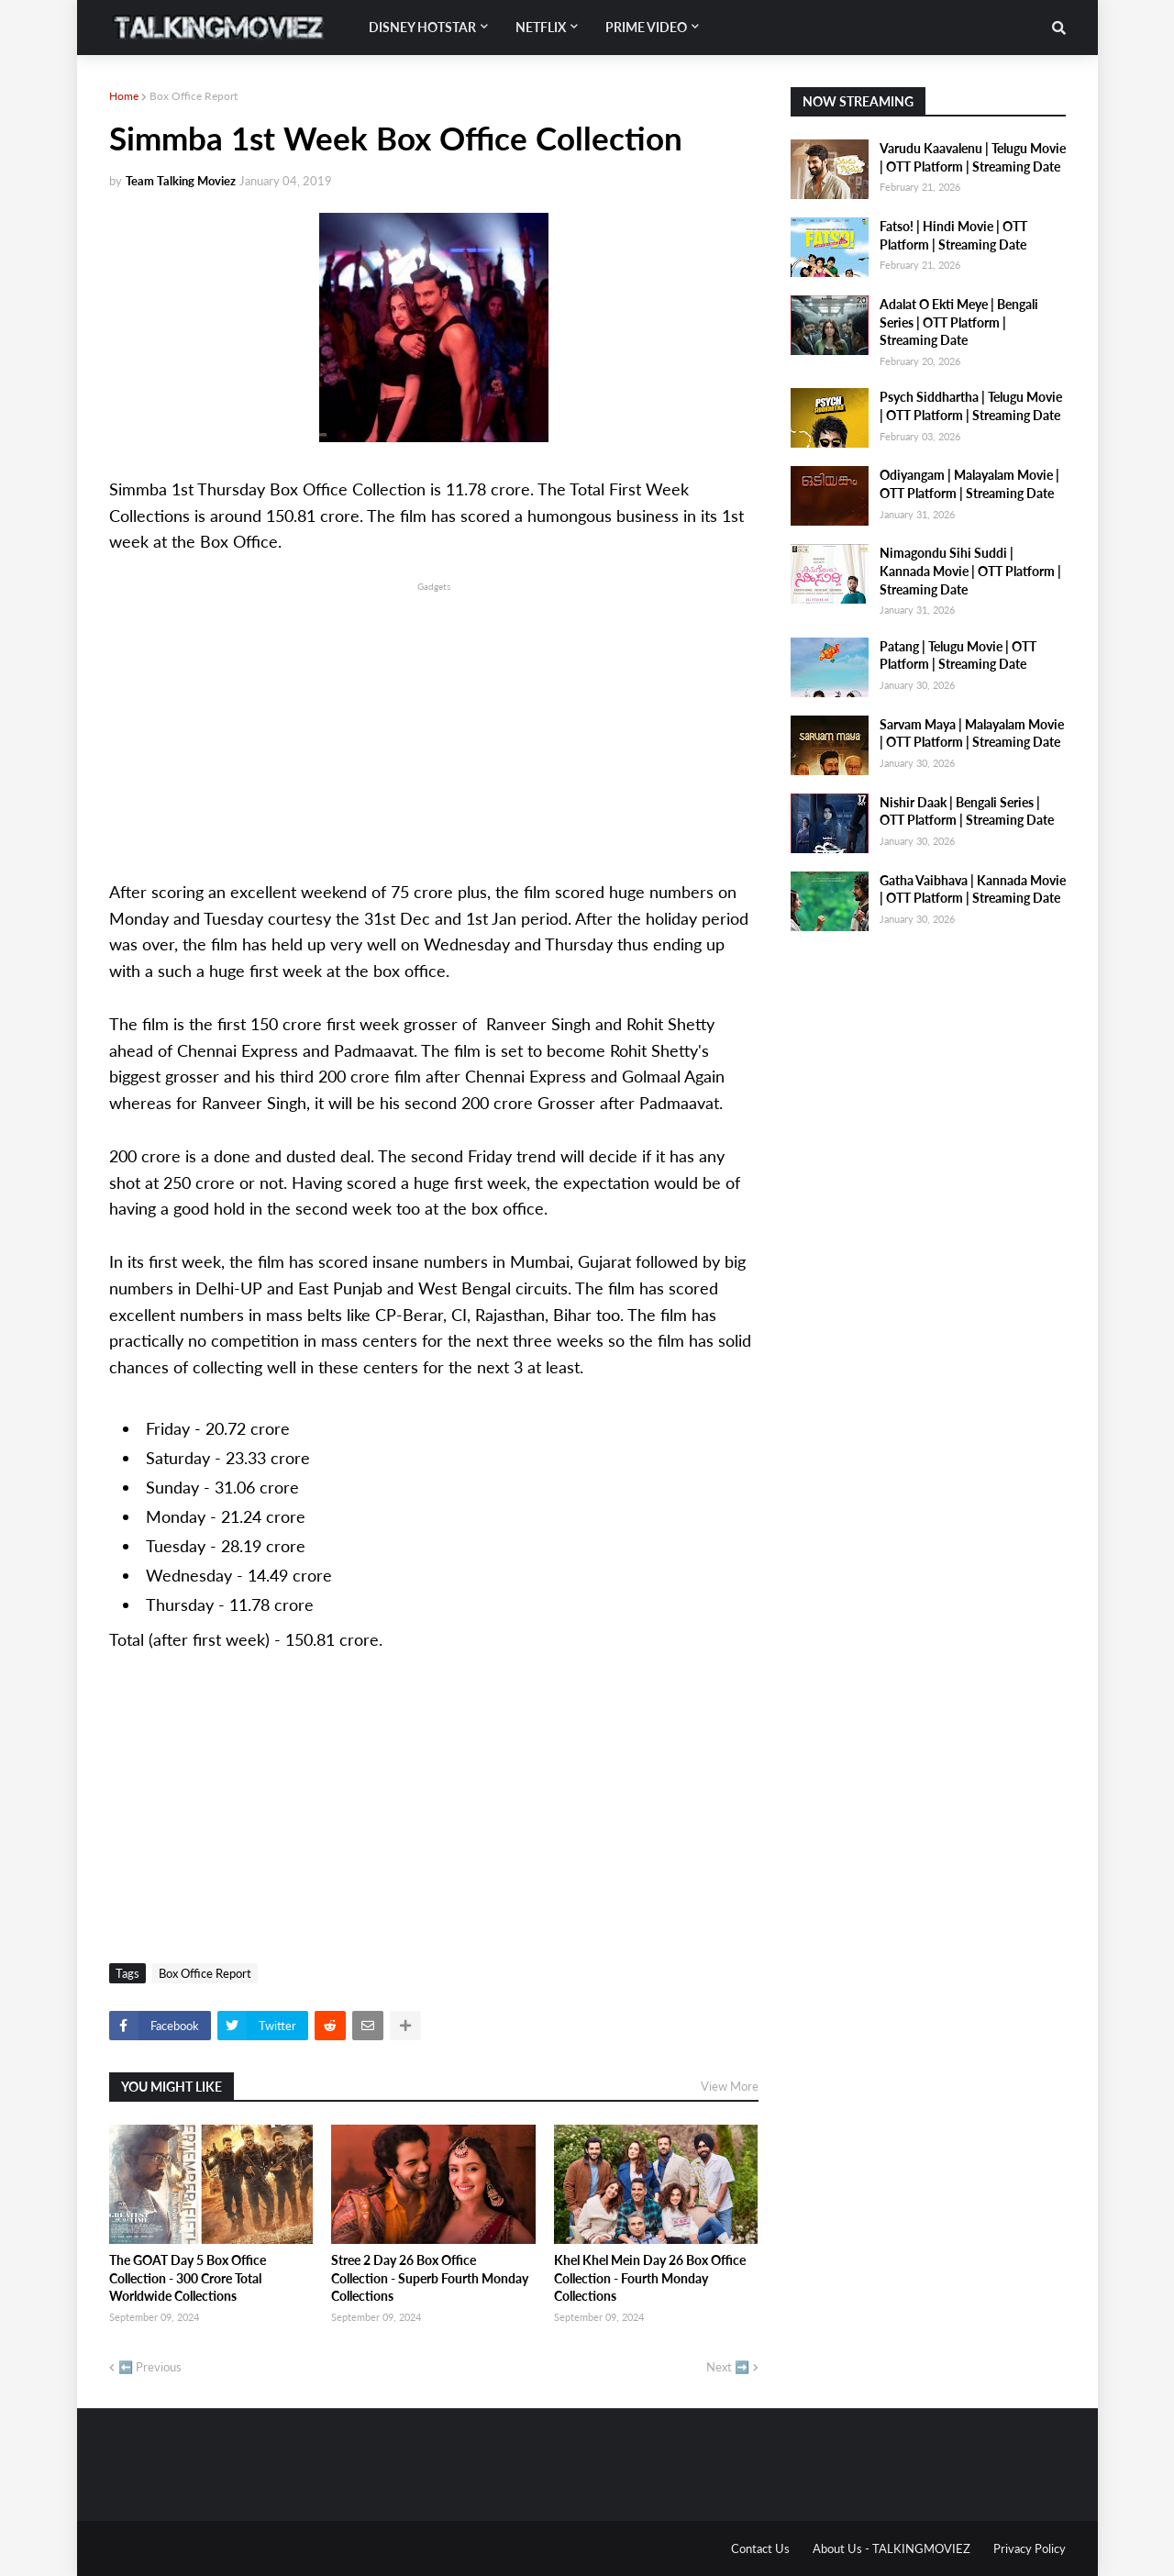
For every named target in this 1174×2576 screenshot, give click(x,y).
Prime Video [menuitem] (646, 27)
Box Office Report (194, 96)
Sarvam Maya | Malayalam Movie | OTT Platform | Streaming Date (972, 733)
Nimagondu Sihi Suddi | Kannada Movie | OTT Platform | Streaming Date (970, 570)
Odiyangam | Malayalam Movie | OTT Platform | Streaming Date (969, 484)
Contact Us (760, 2548)
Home (123, 96)
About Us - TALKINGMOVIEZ (891, 2548)
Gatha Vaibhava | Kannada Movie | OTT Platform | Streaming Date (973, 889)
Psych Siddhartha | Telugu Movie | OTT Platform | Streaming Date (971, 406)
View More (730, 2086)
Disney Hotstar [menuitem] (422, 27)
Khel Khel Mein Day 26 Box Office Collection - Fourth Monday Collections (650, 2278)
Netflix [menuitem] (540, 27)
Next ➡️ (727, 2366)
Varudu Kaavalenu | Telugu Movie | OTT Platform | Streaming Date (973, 157)
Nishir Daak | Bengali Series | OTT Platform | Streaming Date (967, 811)
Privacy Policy (1029, 2548)
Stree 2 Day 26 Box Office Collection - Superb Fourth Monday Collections (429, 2278)
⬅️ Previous (150, 2366)
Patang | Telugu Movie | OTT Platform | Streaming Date (958, 655)
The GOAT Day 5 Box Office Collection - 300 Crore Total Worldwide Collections (187, 2278)
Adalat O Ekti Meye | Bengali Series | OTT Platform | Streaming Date (959, 322)
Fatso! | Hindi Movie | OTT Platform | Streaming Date (953, 235)
